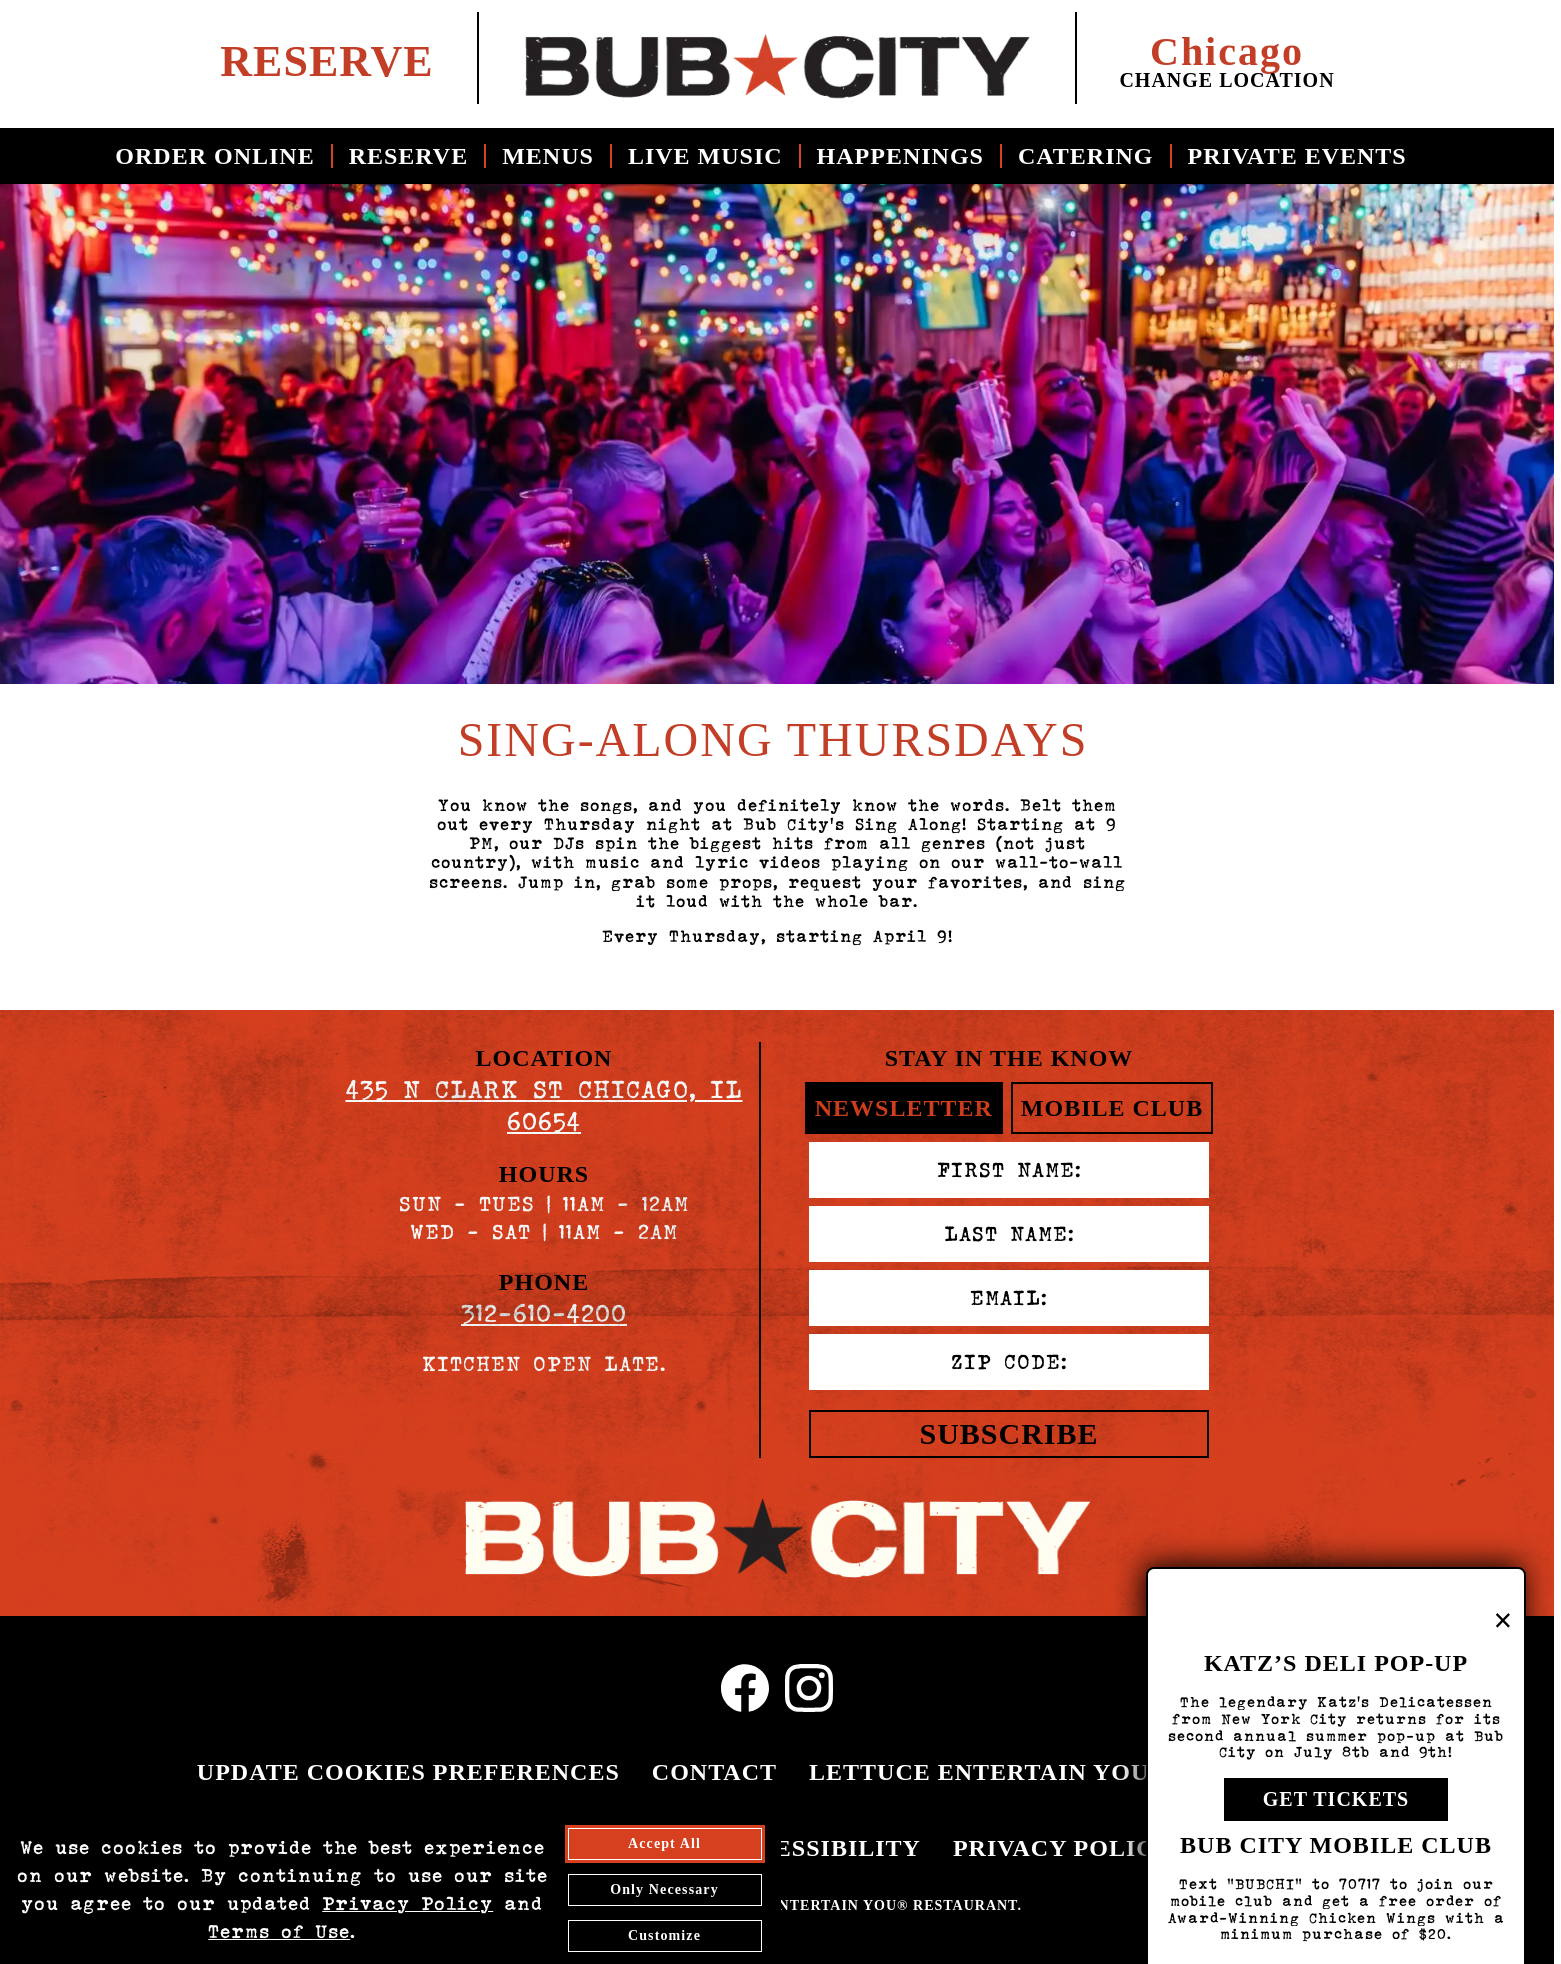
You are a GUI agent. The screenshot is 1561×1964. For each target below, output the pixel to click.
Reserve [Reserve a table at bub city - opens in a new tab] (326, 60)
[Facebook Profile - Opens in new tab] (745, 1688)
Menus (548, 156)
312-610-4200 (544, 1313)
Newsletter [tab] (904, 1108)
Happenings (900, 156)
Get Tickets (1336, 1831)
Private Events (1297, 156)
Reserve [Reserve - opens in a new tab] (409, 156)
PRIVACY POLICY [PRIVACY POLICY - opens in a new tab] (1063, 1848)
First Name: (1009, 1170)
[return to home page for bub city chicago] (777, 58)
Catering (1086, 156)
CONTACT (714, 1772)
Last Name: (1009, 1234)
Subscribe (1008, 1433)
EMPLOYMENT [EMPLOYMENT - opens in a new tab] (254, 1848)
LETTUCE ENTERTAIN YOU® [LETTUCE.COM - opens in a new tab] (988, 1772)
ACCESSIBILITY (820, 1848)
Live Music (705, 156)
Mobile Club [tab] (1112, 1108)
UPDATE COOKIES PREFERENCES (408, 1772)
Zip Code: (1009, 1362)
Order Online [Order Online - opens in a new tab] (214, 156)
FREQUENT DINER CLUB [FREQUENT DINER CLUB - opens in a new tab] (534, 1848)
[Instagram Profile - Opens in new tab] (809, 1688)
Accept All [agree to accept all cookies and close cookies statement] (664, 1931)
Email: (1009, 1298)
